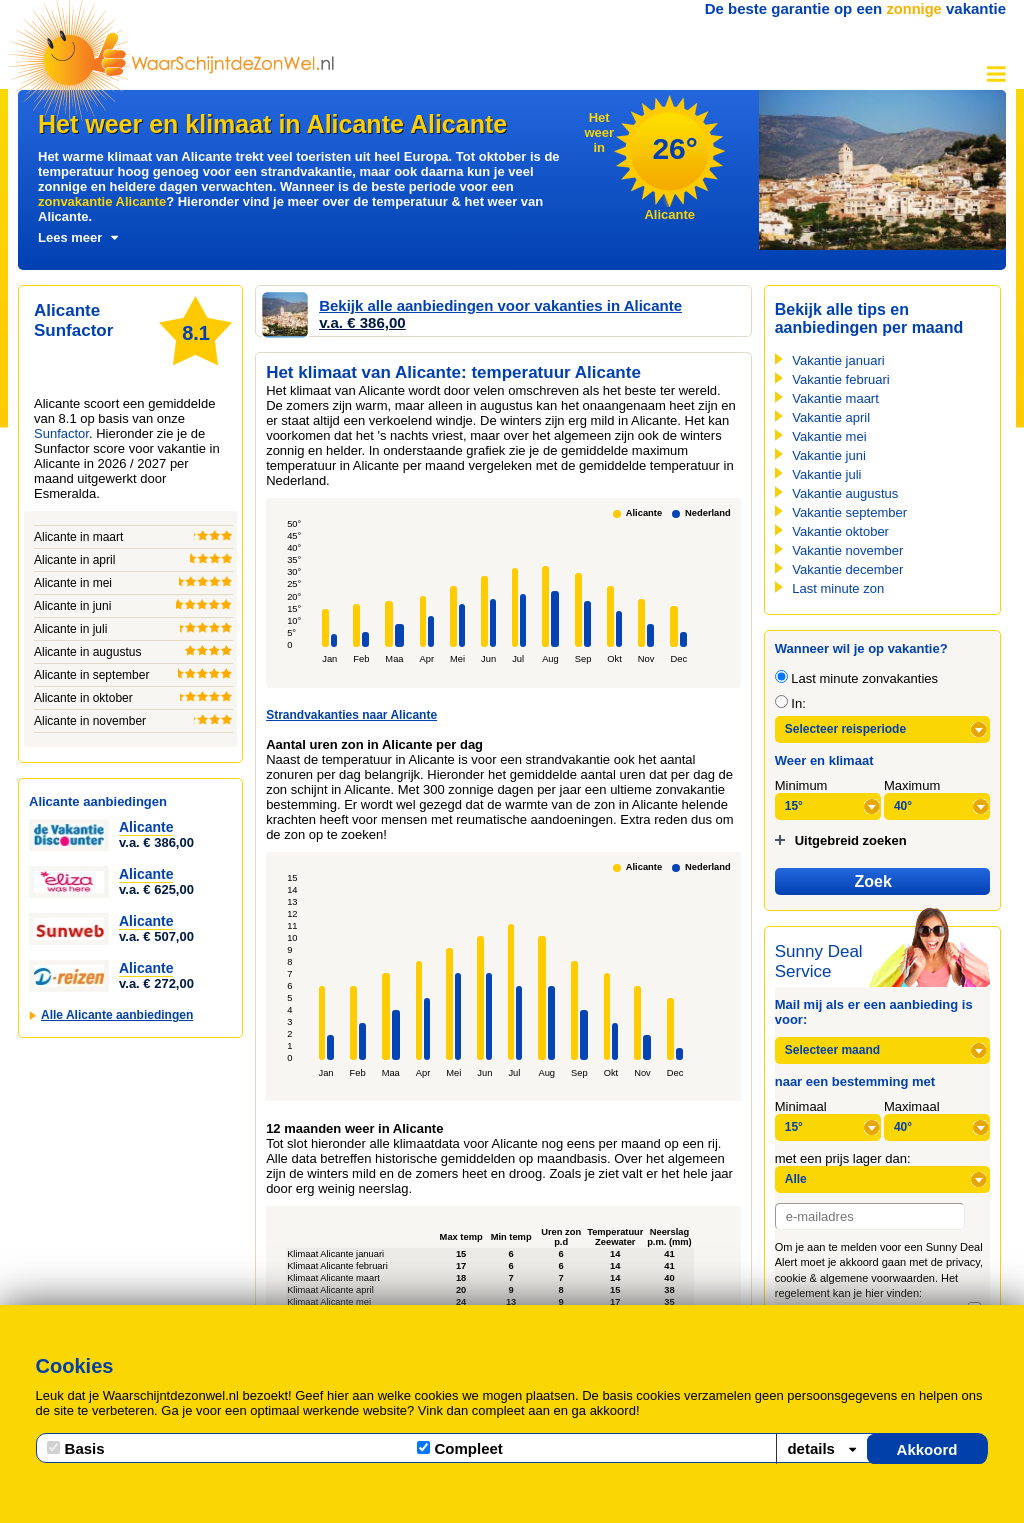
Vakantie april (831, 417)
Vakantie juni (828, 455)
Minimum (801, 785)
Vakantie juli (826, 474)
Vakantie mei (829, 436)
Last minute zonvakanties (856, 678)
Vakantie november (847, 550)
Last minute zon (838, 588)
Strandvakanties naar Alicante (351, 715)
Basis (76, 1448)
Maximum (912, 785)
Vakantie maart (835, 398)
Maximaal (912, 1106)
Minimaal (801, 1106)
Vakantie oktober (840, 531)
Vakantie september (849, 512)
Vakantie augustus (845, 493)
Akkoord (927, 1449)
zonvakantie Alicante (102, 201)
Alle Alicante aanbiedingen (117, 1015)
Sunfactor (61, 433)
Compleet (460, 1448)
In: (790, 703)
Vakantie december (847, 569)
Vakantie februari (840, 379)
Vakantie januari (838, 360)
